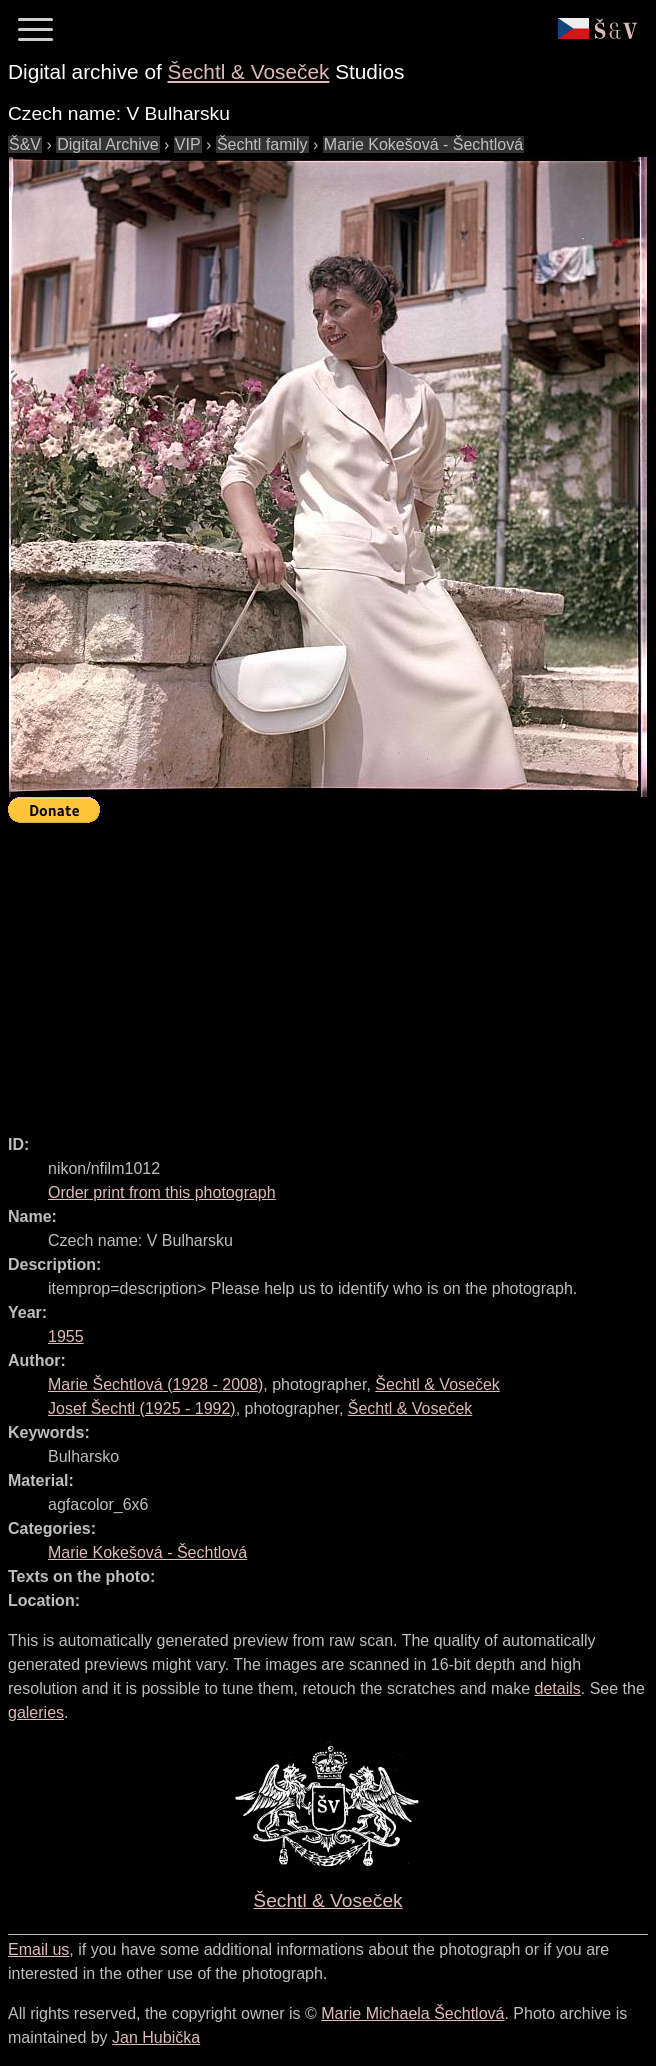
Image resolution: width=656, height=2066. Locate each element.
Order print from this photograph (162, 1192)
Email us (38, 1949)
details (558, 1688)
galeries (36, 1712)
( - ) (155, 1384)
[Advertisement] (332, 970)
